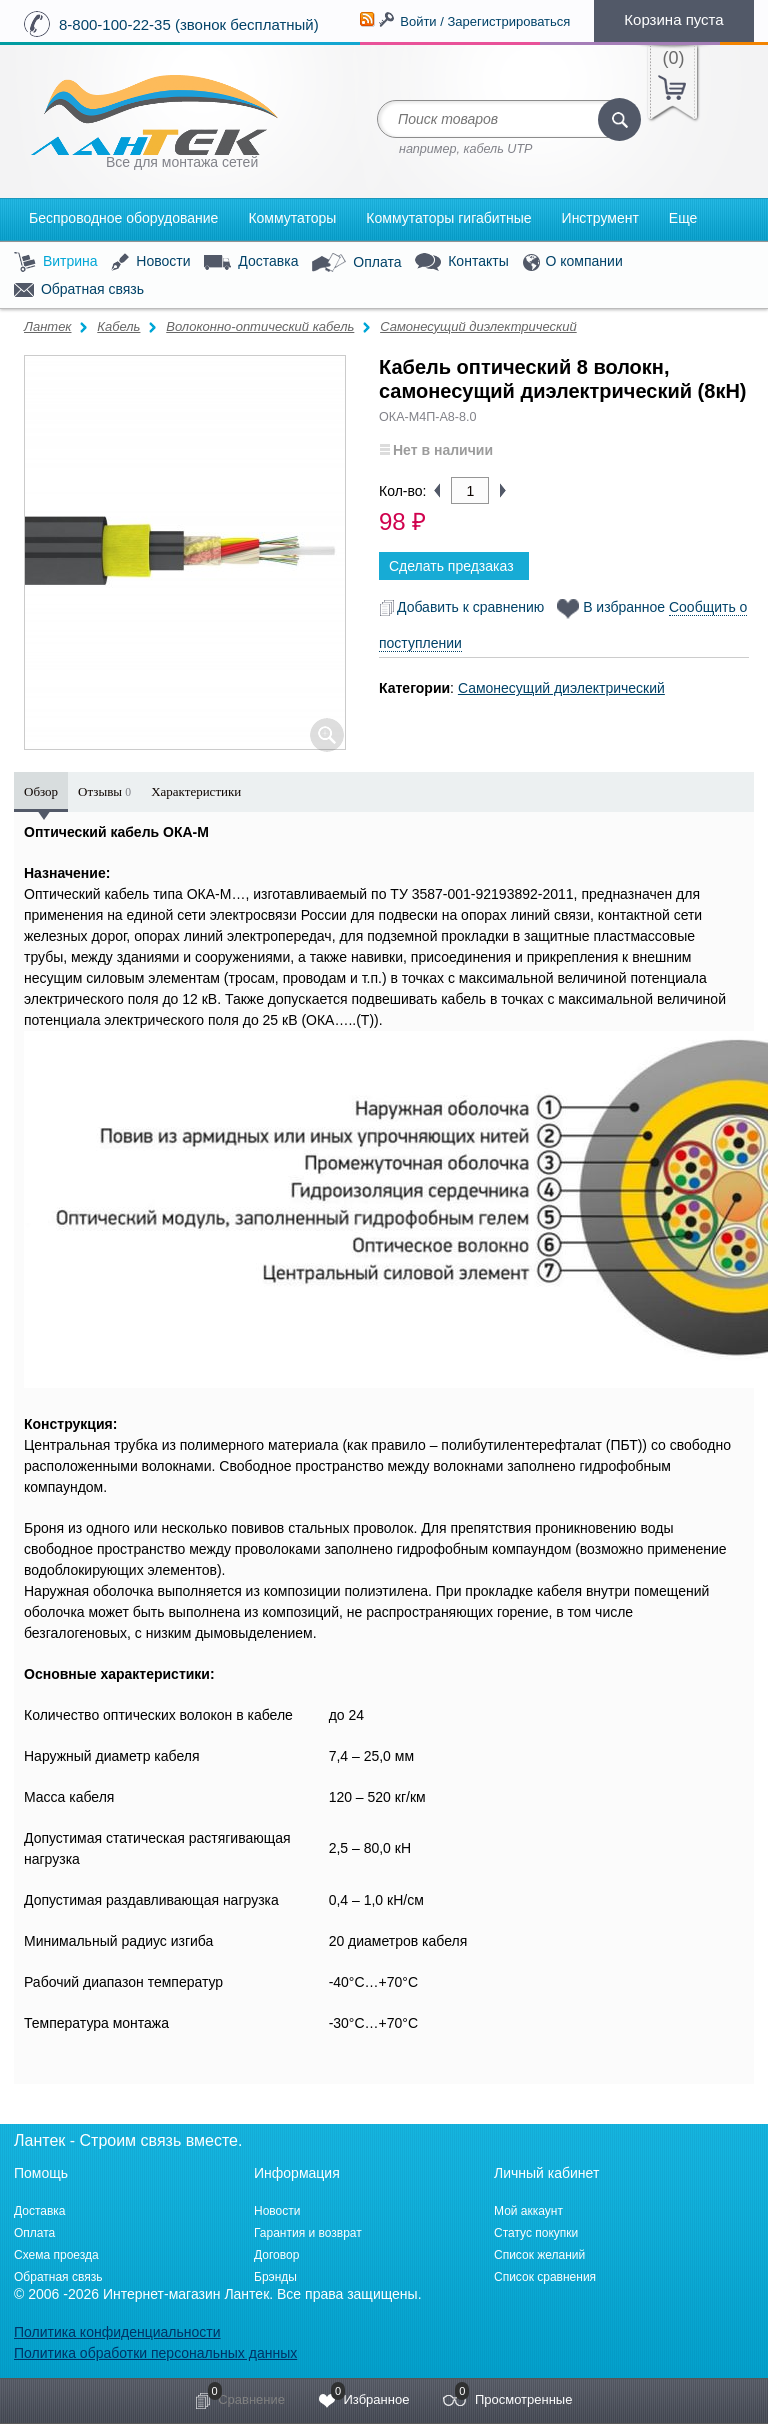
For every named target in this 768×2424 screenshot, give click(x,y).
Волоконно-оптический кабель (260, 326)
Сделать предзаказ (451, 566)
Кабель (118, 326)
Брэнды (275, 2277)
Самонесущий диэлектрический (478, 326)
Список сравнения (545, 2277)
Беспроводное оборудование (123, 218)
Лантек (48, 326)
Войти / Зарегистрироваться (485, 21)
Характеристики (196, 791)
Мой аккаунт (528, 2211)
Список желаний (539, 2255)
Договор (276, 2255)
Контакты (461, 262)
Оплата (356, 263)
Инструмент (600, 218)
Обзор (41, 791)
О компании (573, 262)
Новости (150, 262)
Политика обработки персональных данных (155, 2353)
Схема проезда (56, 2255)
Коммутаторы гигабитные (448, 218)
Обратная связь (79, 290)
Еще (683, 218)
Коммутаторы (292, 218)
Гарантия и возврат (308, 2233)
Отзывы (104, 791)
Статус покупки (536, 2233)
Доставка (251, 262)
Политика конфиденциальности (117, 2332)
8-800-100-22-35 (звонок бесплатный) (189, 24)
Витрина (56, 262)
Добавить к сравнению (461, 607)
